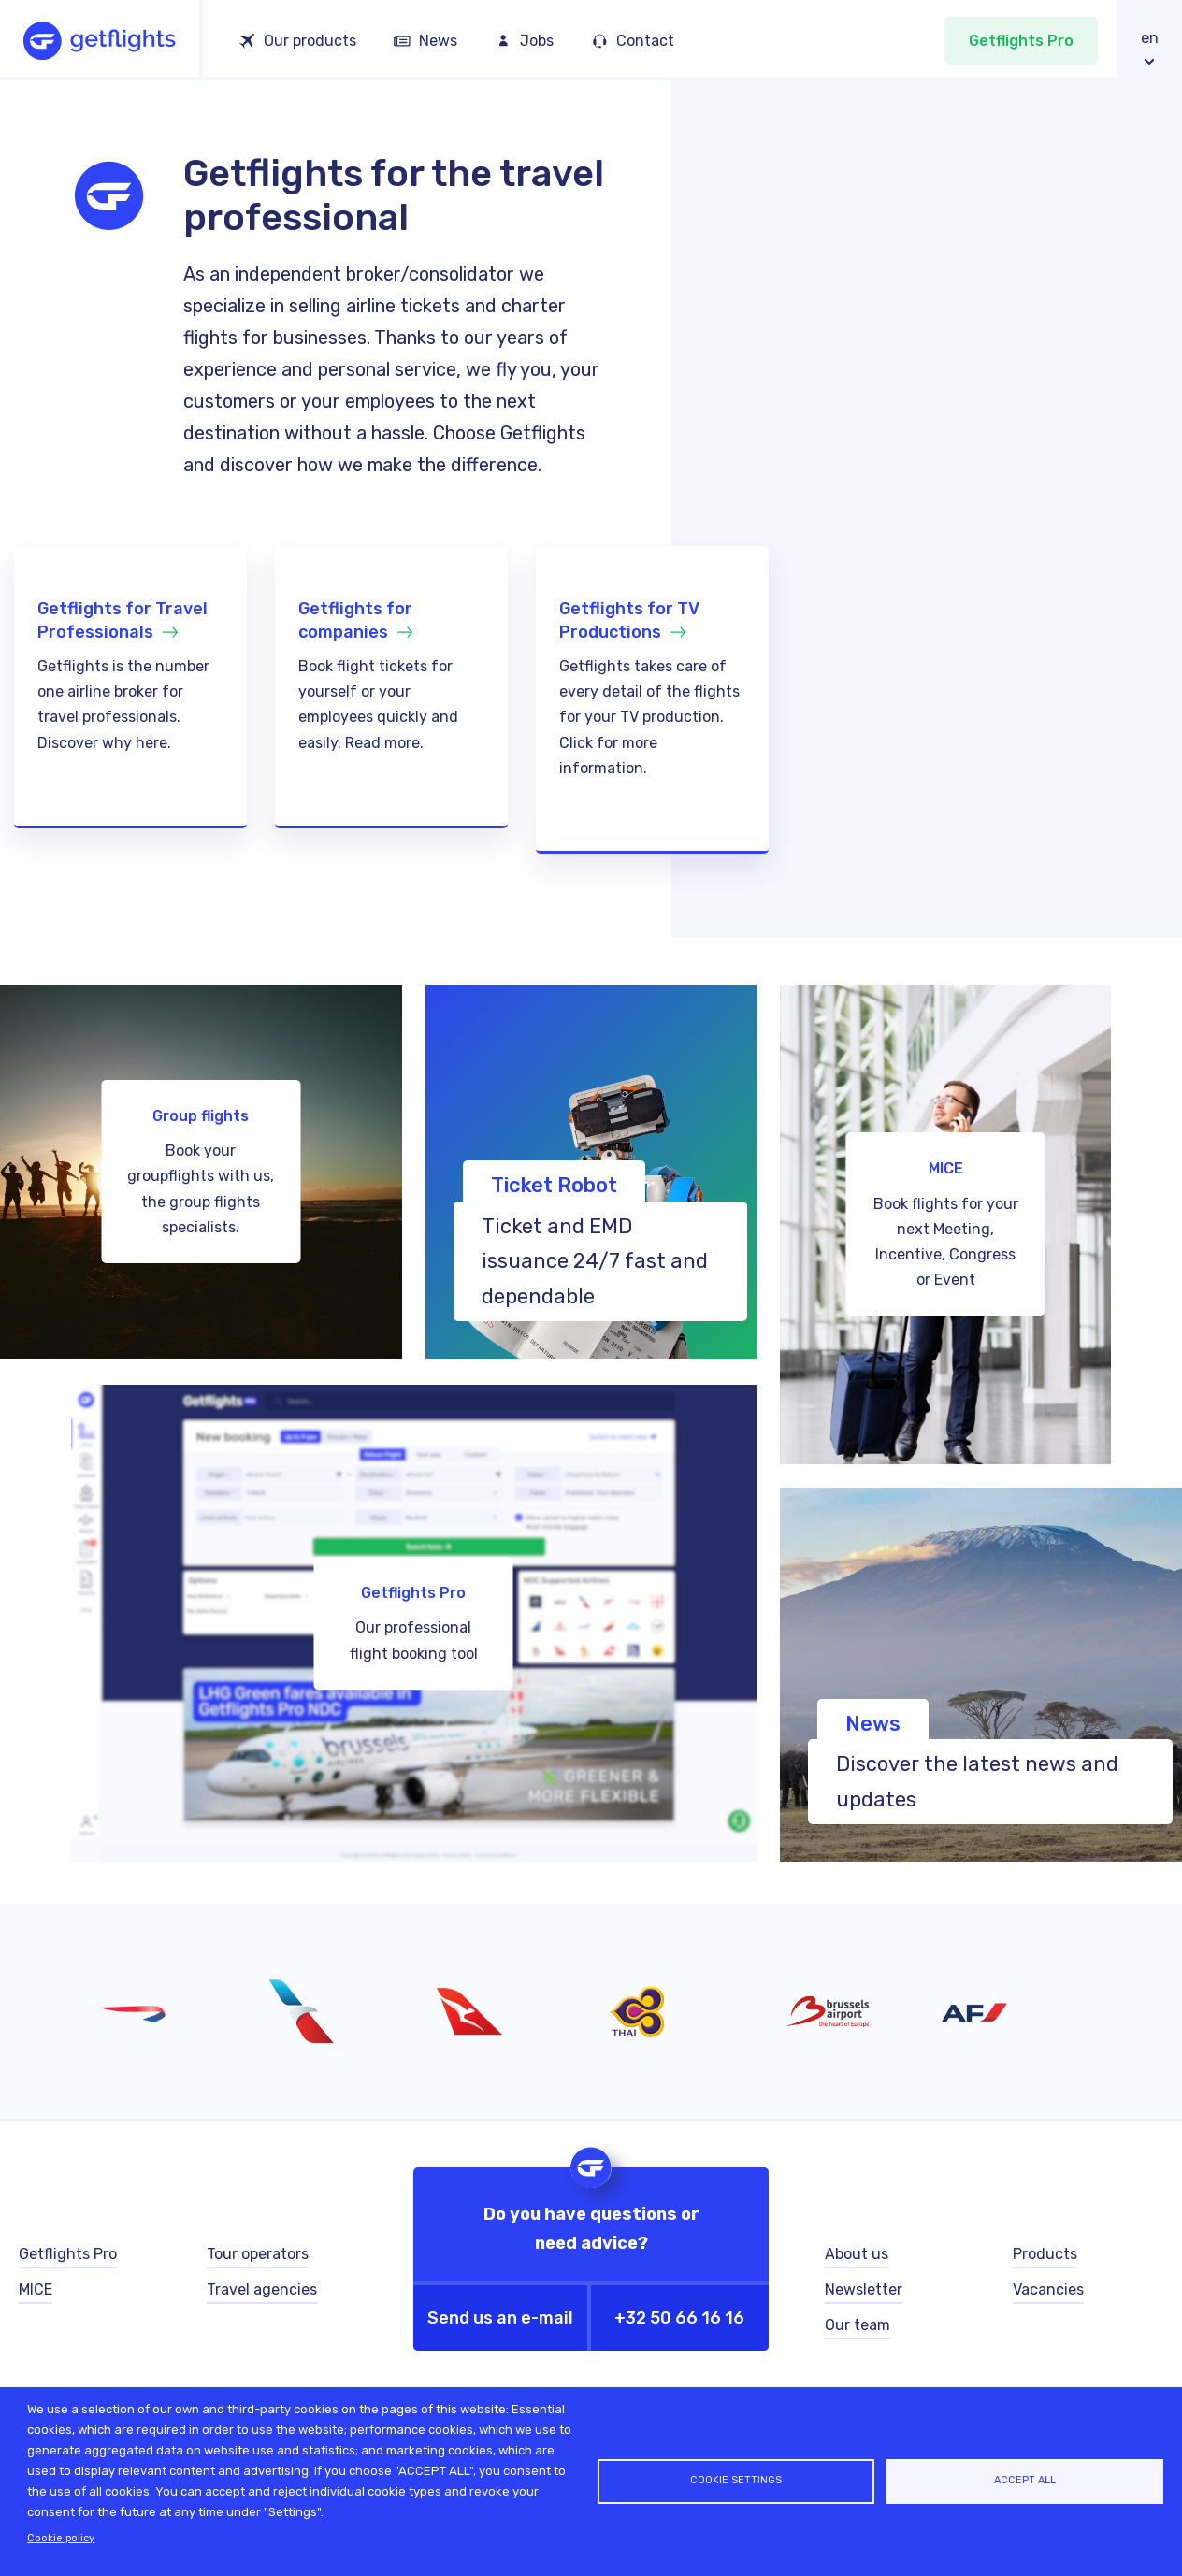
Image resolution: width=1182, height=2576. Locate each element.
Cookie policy (60, 2538)
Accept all (1025, 2480)
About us (856, 2254)
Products (1045, 2254)
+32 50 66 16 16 (679, 2318)
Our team (857, 2325)
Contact (645, 41)
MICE (35, 2289)
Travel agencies (262, 2289)
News (438, 41)
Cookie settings (736, 2480)
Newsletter (863, 2289)
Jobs (537, 41)
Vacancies (1048, 2289)
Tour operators (258, 2254)
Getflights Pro (1021, 41)
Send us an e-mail (500, 2318)
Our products (310, 41)
